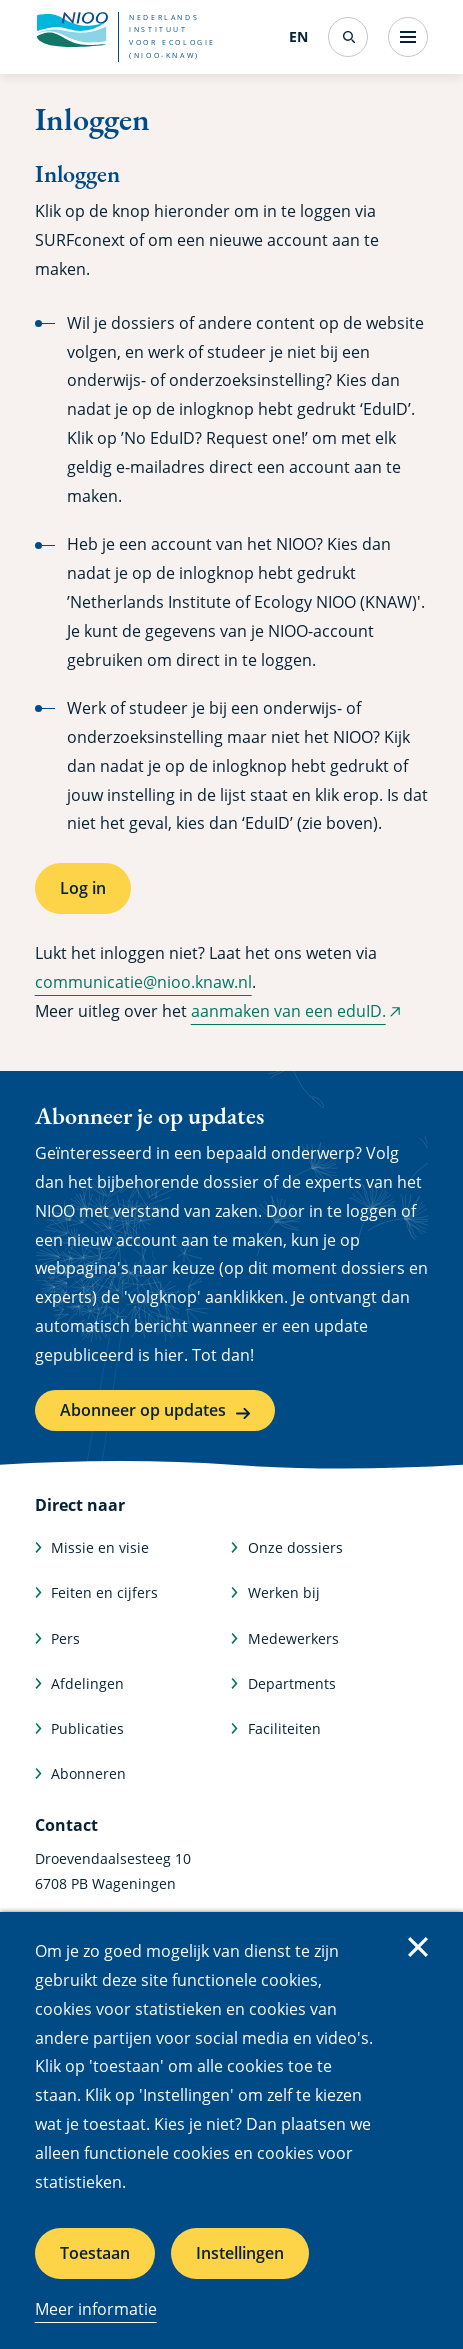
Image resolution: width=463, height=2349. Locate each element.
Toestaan (95, 2253)
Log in (83, 888)
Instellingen (240, 2253)
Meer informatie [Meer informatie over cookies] (96, 2309)
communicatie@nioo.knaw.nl (143, 982)
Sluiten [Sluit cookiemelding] (418, 1947)
